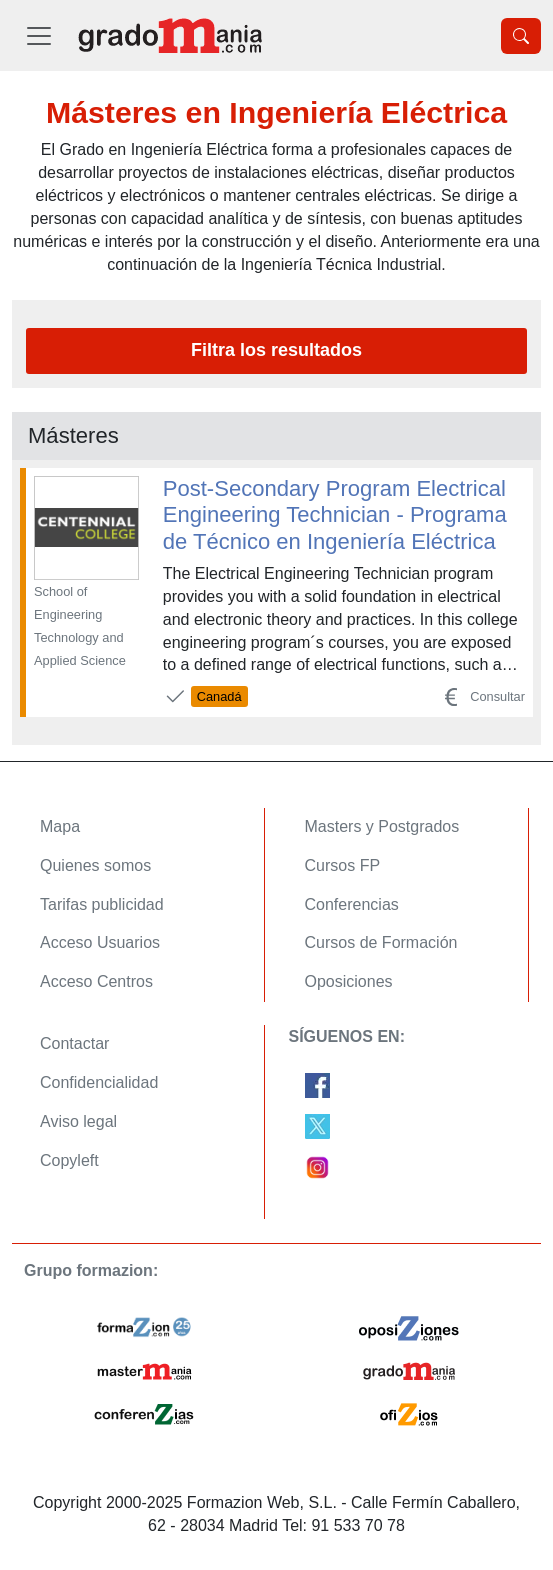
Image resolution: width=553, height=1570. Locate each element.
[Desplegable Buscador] (521, 36)
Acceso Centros (96, 981)
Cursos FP (343, 865)
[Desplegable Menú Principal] (39, 35)
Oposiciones (349, 981)
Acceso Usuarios (100, 942)
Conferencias (352, 904)
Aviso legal (78, 1121)
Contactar (74, 1043)
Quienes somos (95, 865)
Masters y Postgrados (382, 826)
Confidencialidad (99, 1082)
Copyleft (69, 1160)
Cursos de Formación (381, 942)
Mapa (60, 826)
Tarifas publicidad (102, 904)
